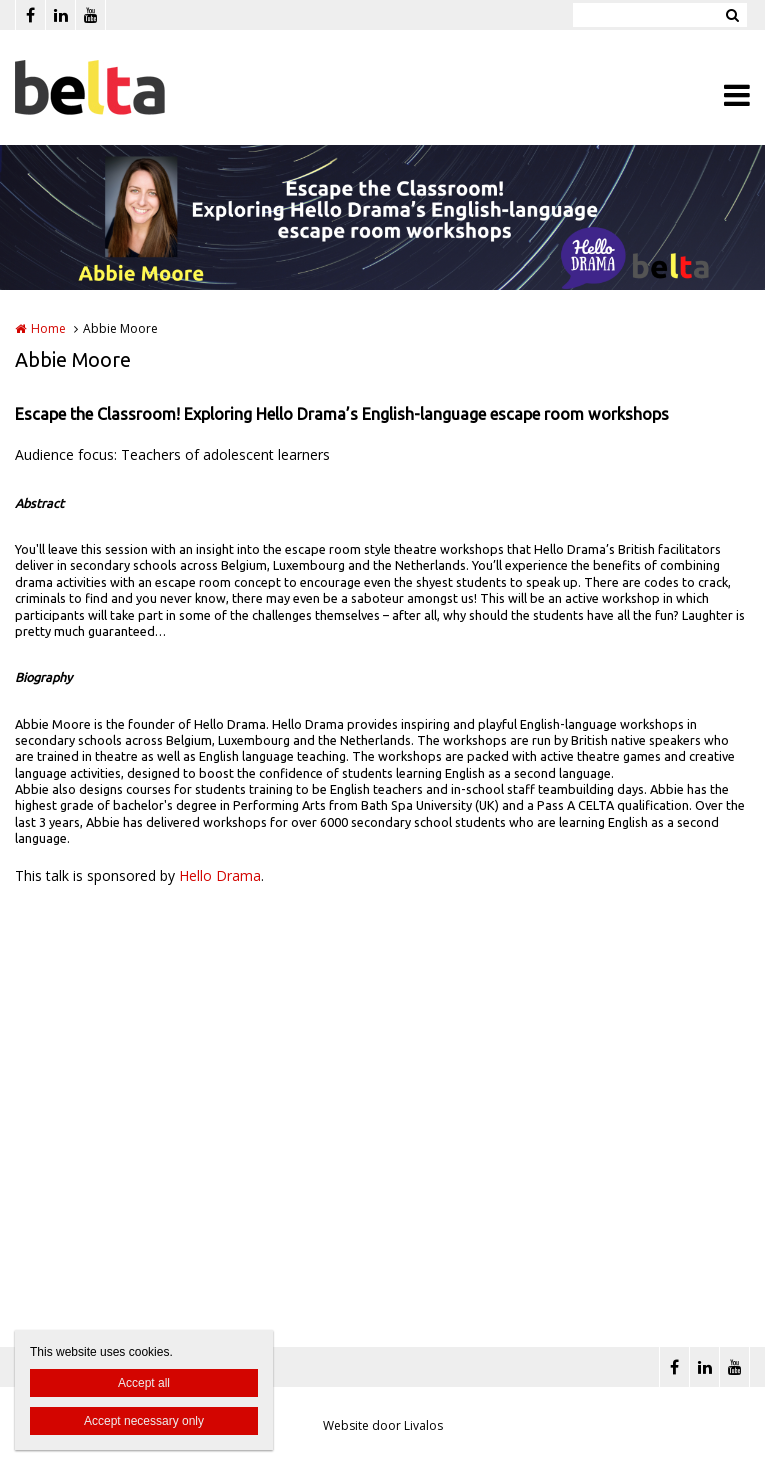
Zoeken (732, 15)
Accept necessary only (144, 1421)
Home (48, 328)
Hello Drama (220, 875)
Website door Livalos (383, 1425)
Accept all (144, 1383)
